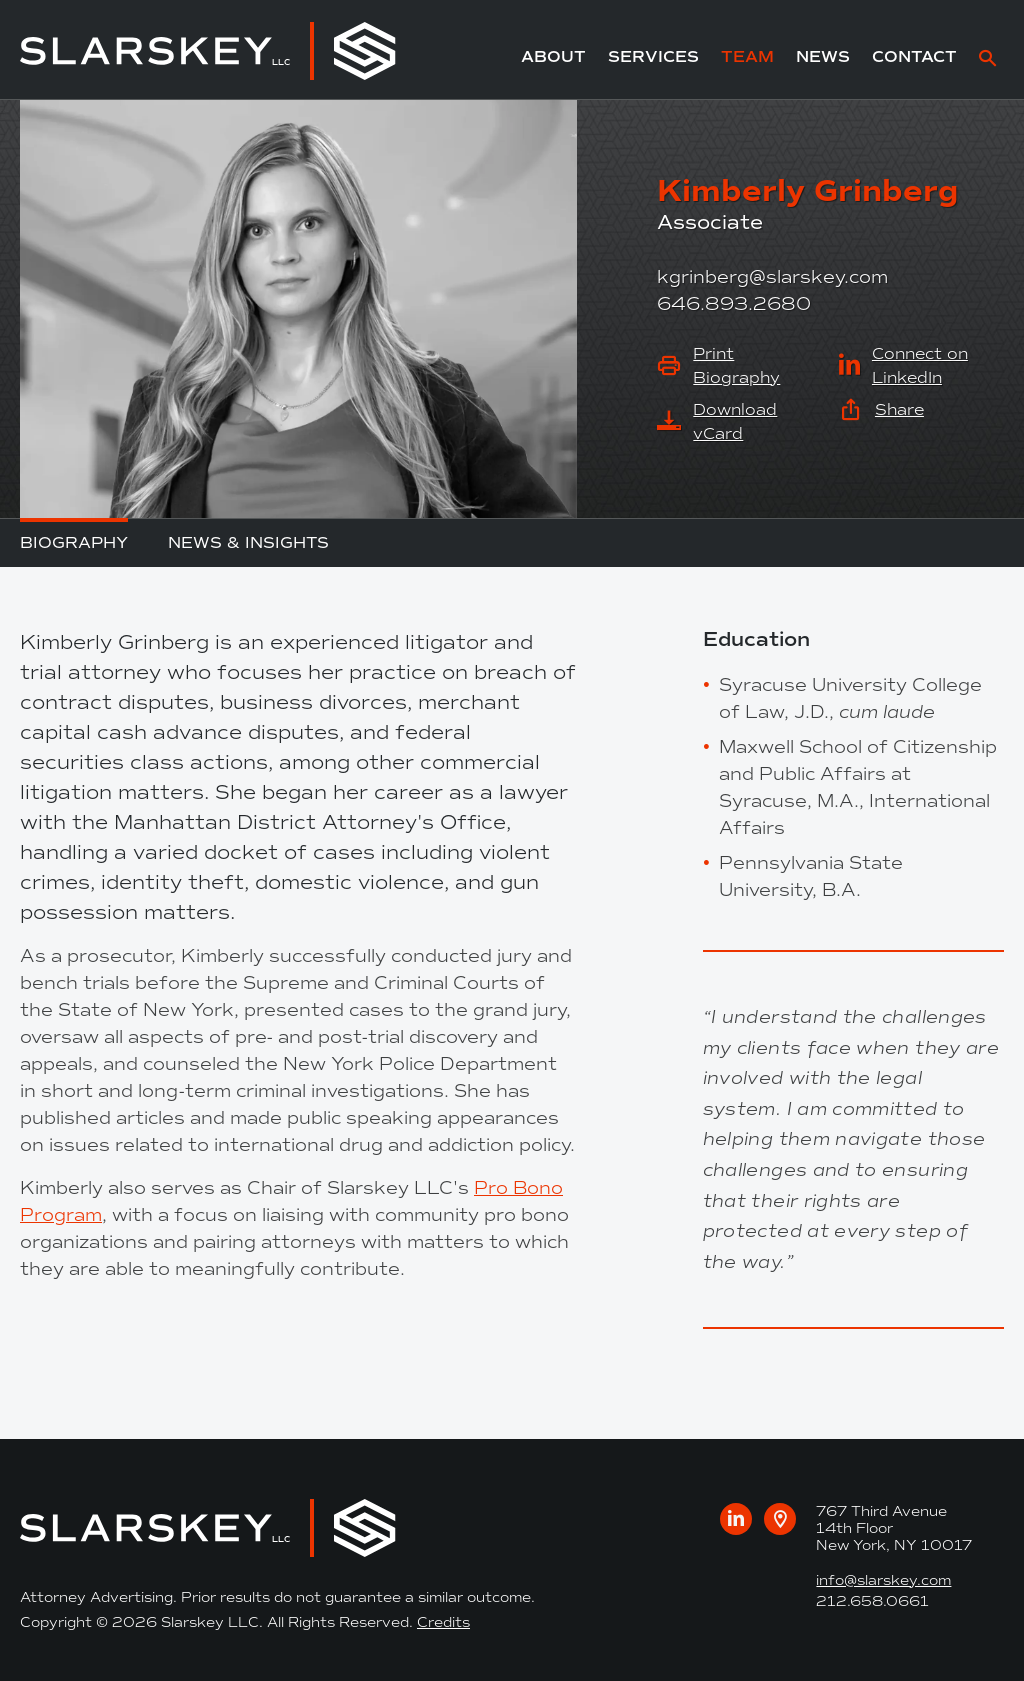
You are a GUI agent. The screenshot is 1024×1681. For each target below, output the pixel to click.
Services (653, 56)
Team (747, 56)
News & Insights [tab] (248, 542)
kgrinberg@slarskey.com (772, 277)
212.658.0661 (872, 1601)
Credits (443, 1622)
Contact (914, 56)
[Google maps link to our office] (780, 1519)
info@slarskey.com (883, 1580)
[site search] (987, 60)
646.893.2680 (734, 304)
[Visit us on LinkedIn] (736, 1519)
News (823, 56)
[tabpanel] (298, 955)
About (553, 56)
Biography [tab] (74, 542)
